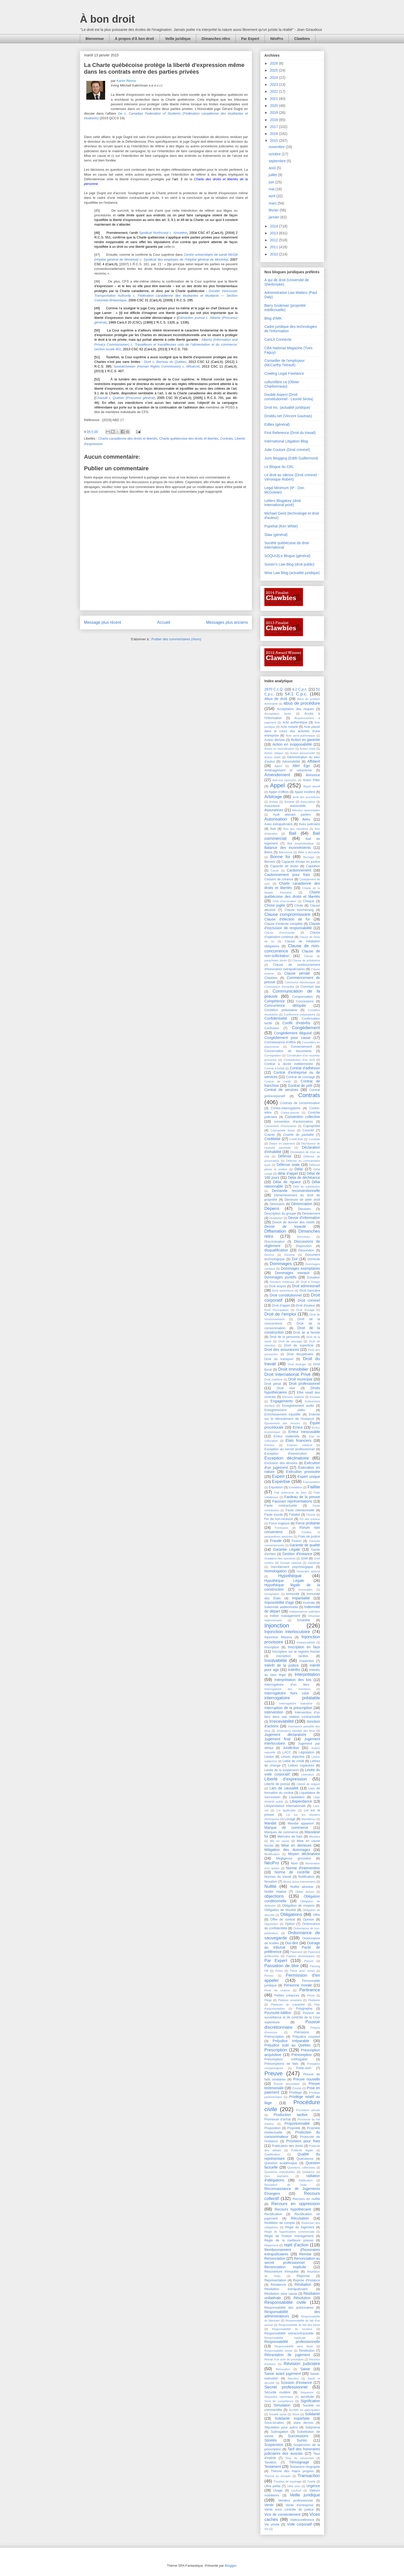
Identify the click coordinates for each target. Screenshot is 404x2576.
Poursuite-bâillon (277, 2013)
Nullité (270, 1886)
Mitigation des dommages (287, 1850)
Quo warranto (276, 2176)
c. (163, 233)
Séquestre (307, 2392)
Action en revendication (279, 748)
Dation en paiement (282, 1143)
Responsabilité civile (285, 2302)
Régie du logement (299, 2227)
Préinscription (274, 2036)
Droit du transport (278, 1359)
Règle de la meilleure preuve (288, 2240)
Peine (279, 1970)
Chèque (308, 901)
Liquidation (297, 1797)
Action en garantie (305, 740)
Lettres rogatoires (301, 1765)
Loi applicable (286, 1810)
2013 (274, 233)
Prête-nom (303, 2068)
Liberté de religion (308, 1784)
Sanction (293, 2378)
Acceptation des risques (295, 709)
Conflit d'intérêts (296, 1023)
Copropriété (311, 1126)
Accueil (163, 622)
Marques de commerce (281, 1832)
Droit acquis (277, 1286)
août (273, 168)
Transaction (309, 2475)
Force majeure (279, 1523)
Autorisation (275, 819)
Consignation (272, 1055)
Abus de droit (275, 699)
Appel (277, 785)
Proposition (272, 2128)
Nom (294, 1863)
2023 (274, 84)
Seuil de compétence (278, 2401)
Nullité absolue (301, 1887)
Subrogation (279, 2432)
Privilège (295, 2092)
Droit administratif (306, 1286)
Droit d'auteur (305, 1305)
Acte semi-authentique (300, 735)
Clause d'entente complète (283, 924)
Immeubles (305, 1589)
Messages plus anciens (227, 622)
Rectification (273, 2214)
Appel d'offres (279, 792)
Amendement (277, 774)
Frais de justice (309, 1536)
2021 (274, 99)
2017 (274, 127)
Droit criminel (309, 1300)
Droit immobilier (293, 1369)
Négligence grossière (293, 1858)
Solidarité (312, 2414)
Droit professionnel (304, 1383)
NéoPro (276, 39)
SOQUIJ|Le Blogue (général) (287, 556)
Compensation (302, 997)
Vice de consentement (282, 2514)
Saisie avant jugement (282, 2374)
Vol (266, 2528)
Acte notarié (289, 727)
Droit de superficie (298, 1345)
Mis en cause (279, 1841)
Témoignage (299, 2462)
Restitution (307, 2350)
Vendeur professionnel (295, 2500)
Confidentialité (275, 1018)
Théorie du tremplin (277, 2476)
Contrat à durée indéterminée (288, 1064)
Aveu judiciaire (309, 824)
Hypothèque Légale (284, 1581)
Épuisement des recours (282, 1423)
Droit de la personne (285, 1337)
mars (273, 203)
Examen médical (299, 1445)
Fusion (296, 1541)
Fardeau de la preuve (302, 1497)
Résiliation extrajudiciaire (286, 2289)
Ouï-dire (291, 1943)
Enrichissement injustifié (282, 1414)
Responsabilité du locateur (292, 2329)
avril (272, 196)
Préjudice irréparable (291, 2041)
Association (307, 801)
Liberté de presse (277, 1784)
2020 (274, 106)
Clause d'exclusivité (279, 932)
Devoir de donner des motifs (293, 1222)
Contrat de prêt (300, 1086)
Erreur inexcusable (304, 1432)
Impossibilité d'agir (279, 1602)
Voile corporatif (299, 2524)
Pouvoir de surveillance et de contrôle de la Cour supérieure (292, 2017)
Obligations (291, 1914)
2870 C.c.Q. (274, 689)
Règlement (271, 2245)
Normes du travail (277, 1877)
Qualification (272, 2154)
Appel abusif (311, 786)
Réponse (303, 2276)
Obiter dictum (304, 1891)
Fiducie (310, 1514)
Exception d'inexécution (285, 1453)
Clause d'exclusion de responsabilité (292, 926)
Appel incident (304, 792)
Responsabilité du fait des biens (299, 2324)
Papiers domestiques (300, 1956)
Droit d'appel (281, 1305)
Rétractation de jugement (287, 2355)
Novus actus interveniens (299, 1881)
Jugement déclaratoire (285, 1735)
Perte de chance (277, 1990)
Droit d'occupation (276, 1309)
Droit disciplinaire (300, 1354)
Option (289, 1924)
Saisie (305, 2369)
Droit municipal (300, 1379)
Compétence (274, 1001)
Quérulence (305, 2159)
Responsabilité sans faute (293, 2346)
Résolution (301, 2298)
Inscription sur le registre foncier (296, 1651)
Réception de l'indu (285, 2184)
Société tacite (278, 2414)
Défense (284, 1156)
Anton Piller (311, 780)
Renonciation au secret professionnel (292, 2260)
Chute (298, 905)
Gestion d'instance (297, 1554)
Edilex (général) (277, 424)
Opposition (271, 1923)
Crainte (269, 1135)
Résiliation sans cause (280, 2294)
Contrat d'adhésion (305, 1068)
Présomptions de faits (281, 2064)
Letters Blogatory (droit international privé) (282, 503)
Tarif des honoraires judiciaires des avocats (292, 2451)
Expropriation (311, 1481)
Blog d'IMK (273, 318)
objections (274, 1896)
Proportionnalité (297, 2123)
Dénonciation (301, 1204)
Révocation (283, 2369)
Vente (269, 2505)
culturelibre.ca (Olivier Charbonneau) (281, 384)
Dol (294, 1259)
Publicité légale (302, 2150)
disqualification (276, 1250)
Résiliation (302, 2284)
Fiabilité (294, 1514)
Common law (310, 986)
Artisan (273, 801)
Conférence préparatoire (299, 1014)
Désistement (311, 1213)
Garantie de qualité (305, 1545)
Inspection (306, 1661)
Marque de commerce (286, 1828)
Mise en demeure (296, 1845)
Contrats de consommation (300, 1103)
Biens (268, 852)
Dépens (271, 1208)
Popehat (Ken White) (281, 526)
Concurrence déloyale (285, 1005)
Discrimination (274, 1241)
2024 (274, 77)
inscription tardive (292, 1656)
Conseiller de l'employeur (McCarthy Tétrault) (284, 363)
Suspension (273, 2445)
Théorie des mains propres (292, 2471)
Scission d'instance (296, 2383)
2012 (274, 240)
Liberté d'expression (285, 1779)
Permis (268, 1975)
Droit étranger (297, 1364)
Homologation (275, 1571)
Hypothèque (290, 1575)
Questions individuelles (279, 2171)
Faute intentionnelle (299, 1510)
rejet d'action (296, 2244)
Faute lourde (273, 1514)
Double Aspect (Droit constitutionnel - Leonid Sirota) (288, 397)
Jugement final (277, 1739)
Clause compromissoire (287, 914)
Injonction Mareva (278, 1637)
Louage (290, 1819)
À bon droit (107, 19)
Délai (298, 1169)
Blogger (230, 2566)
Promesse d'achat (277, 2119)
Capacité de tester (284, 866)
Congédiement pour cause (287, 1038)
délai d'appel (288, 1173)
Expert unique (309, 1476)
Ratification (306, 2180)
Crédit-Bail (296, 1139)
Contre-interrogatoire (285, 1108)
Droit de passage (290, 1341)
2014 (274, 226)
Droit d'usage (305, 1309)
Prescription (275, 2050)
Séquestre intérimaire (278, 2396)
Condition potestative (280, 1010)
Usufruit (296, 2490)
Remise (305, 2254)
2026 (274, 63)
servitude (307, 2397)
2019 (274, 112)
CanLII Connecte (277, 339)
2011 (274, 247)
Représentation (275, 2280)
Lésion (269, 1757)
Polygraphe (304, 2008)
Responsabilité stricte (278, 2350)
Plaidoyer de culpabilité (288, 2004)
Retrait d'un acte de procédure (284, 2359)
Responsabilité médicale (285, 2337)
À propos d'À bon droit (134, 39)
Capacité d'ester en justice (301, 862)
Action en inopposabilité (292, 744)
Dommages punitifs (280, 1277)
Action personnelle (302, 753)
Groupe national (290, 1562)
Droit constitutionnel (285, 1295)
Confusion (271, 1028)
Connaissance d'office (280, 1042)
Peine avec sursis (302, 1970)
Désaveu (304, 1209)
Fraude (275, 1541)
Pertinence (309, 1990)
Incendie (309, 1603)
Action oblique (273, 753)
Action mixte (308, 748)
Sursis (302, 2440)
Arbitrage (273, 796)
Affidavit (313, 761)
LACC (286, 1752)
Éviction (269, 1445)
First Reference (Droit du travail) (290, 433)
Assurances (273, 810)
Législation (306, 1752)
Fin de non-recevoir (278, 1519)
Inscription (271, 1647)
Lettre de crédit (293, 1761)
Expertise (281, 1481)
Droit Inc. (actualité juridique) (287, 407)
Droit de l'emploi (280, 1314)
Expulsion (276, 1487)
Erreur (298, 1427)
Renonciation (274, 2258)
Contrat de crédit (277, 1081)
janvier (274, 217)
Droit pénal (272, 1384)
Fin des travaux (310, 1519)
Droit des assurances (281, 1349)
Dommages (281, 1263)
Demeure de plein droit (302, 1199)
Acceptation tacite (277, 713)
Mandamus (308, 1819)
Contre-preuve (290, 1112)
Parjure (308, 1961)
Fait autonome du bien (290, 1492)
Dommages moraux (292, 1273)
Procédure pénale (308, 2110)
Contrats (226, 438)
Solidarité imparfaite (292, 2418)
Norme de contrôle (292, 1872)
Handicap (314, 1562)
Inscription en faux (304, 1647)
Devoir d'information (304, 1218)
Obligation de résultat (280, 1910)
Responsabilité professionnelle (292, 2342)
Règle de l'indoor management (289, 2236)
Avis (273, 829)
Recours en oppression (295, 2203)
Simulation (282, 2405)
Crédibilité (272, 1139)
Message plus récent (102, 622)
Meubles (314, 1836)
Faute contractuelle (280, 1505)
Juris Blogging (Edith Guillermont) (291, 458)
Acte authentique (294, 722)
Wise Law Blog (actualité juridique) (292, 573)
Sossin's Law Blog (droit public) (289, 564)
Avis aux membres (295, 828)
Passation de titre (281, 1965)
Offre (316, 1915)
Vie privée (272, 2524)
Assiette (289, 801)
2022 (274, 91)
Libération (307, 1774)
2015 (274, 141)
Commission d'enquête (279, 986)
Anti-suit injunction (284, 780)
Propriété (293, 2128)
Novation (270, 1881)
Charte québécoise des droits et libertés (188, 438)
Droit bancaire (309, 1290)
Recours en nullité (306, 2199)
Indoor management (285, 1616)
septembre (278, 161)
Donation (313, 1277)
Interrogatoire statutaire (295, 1703)
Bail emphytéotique (300, 843)
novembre (277, 147)
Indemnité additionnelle (281, 1607)
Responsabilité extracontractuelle (289, 2333)
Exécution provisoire (303, 1472)
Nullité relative (275, 1891)
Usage (277, 2490)
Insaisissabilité (306, 1642)
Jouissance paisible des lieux (295, 1730)
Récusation (300, 2218)
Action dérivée (274, 740)
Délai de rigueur (287, 1182)
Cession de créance (278, 879)
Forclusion (281, 1527)
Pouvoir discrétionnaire (292, 2024)
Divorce (269, 1254)
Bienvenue (95, 39)
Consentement (301, 1046)
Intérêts (294, 1670)
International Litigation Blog (286, 441)
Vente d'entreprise (299, 2505)
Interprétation (307, 1674)
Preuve (273, 2073)
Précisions (301, 2032)
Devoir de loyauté (285, 1226)
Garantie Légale (286, 1549)
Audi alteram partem (292, 814)
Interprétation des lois (292, 1680)
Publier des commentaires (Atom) (176, 639)
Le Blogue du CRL (279, 467)
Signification (310, 2401)
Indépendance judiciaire (304, 1611)
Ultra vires (293, 2486)
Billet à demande (309, 852)
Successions (298, 2436)
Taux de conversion (299, 2458)
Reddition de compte (279, 2223)
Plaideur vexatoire (290, 2000)
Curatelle (314, 1139)
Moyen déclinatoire (304, 1854)
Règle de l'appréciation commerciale (289, 2231)
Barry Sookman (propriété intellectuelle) (285, 307)
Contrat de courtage (300, 1077)
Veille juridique (178, 39)
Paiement (296, 1952)
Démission (277, 1204)
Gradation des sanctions (280, 1558)
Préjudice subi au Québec (287, 2045)
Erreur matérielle (286, 1436)
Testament (272, 2466)
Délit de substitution (306, 1186)
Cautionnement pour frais (287, 875)
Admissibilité (291, 761)
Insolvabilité (275, 1660)
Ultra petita (272, 2486)
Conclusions (305, 1001)
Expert (278, 1476)
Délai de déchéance (304, 1177)
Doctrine (289, 1254)
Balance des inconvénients (287, 848)
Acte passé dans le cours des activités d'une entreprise (292, 731)
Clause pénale (297, 973)
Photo (311, 1995)
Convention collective (302, 1117)
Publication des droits (287, 2146)
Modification (272, 1854)
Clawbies (302, 39)
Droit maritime (273, 1379)
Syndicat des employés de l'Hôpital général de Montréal (186, 259)
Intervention (273, 1712)
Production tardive (291, 2115)
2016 (274, 134)
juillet (273, 175)
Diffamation (275, 1231)
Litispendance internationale (285, 1806)
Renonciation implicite (285, 2267)
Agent (278, 765)
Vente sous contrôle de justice (289, 2509)
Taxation (270, 2462)
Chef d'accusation (284, 901)
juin (272, 182)
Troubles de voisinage (287, 2481)
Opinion (308, 1919)
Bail (292, 833)
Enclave (315, 1396)
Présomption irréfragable (286, 2059)
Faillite (314, 1487)
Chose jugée (274, 905)
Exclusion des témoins (281, 1463)
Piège (268, 2000)
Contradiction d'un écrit (299, 1059)
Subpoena (312, 2427)
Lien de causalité (284, 1788)
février (274, 210)
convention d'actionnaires (293, 1121)
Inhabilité (303, 1620)
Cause (275, 870)
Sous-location (274, 2423)
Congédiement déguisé (293, 1033)
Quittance (308, 2171)
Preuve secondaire (287, 2083)
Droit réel (286, 1388)
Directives (303, 1236)
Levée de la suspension (281, 1770)
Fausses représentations (292, 1501)
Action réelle (272, 757)
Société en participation (304, 2409)
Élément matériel (293, 1396)
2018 (274, 120)
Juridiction (291, 1748)
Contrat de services (281, 1090)
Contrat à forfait (274, 1068)
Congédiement (306, 1027)
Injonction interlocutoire (287, 1631)
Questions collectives (301, 2167)
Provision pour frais (303, 2141)
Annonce (313, 775)
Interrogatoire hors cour (286, 1693)
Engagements (282, 1401)
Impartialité (301, 1598)
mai (272, 189)
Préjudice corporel (306, 2036)
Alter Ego (301, 766)
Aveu (306, 819)
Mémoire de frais (289, 1836)
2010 (274, 254)
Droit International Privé (287, 1374)
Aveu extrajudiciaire (278, 824)
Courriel (308, 1130)
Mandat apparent (301, 1823)
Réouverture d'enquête (281, 2271)
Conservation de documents (288, 1051)
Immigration (271, 1594)
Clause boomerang (299, 910)
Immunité (292, 1594)
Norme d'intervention (303, 1868)
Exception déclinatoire (286, 1458)
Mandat (270, 1823)
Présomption (301, 2055)
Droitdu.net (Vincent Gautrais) (288, 416)
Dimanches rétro (216, 39)
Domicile (314, 1259)
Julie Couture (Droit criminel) (287, 450)
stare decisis (303, 2423)
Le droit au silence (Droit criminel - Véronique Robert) (291, 477)
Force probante (308, 1523)
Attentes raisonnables (306, 810)
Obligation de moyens (298, 1905)
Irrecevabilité (281, 1721)
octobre (275, 154)
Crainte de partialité (298, 1135)
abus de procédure (301, 703)
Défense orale (288, 1165)
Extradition (295, 1487)
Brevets (269, 862)
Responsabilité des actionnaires (289, 2307)
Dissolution (306, 1250)
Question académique (280, 2163)
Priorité (296, 2088)
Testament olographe (305, 2467)
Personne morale (298, 1985)
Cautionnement (299, 870)
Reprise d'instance (306, 2280)
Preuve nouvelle (306, 2079)
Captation (313, 866)
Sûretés (270, 2440)
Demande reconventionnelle (296, 1191)
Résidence (278, 2285)
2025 (274, 70)
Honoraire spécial (308, 1571)
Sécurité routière (277, 2392)
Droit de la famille (306, 1332)
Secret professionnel (285, 2387)
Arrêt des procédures (306, 797)
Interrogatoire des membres (287, 1689)
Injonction (276, 1625)
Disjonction (304, 1246)
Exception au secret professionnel (289, 1449)
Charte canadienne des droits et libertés (127, 438)
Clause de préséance (306, 960)
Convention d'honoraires (280, 1126)
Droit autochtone (282, 1290)
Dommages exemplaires (300, 1268)
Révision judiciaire (302, 2363)
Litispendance (301, 1801)
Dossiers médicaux (282, 1281)
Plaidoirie (314, 2000)
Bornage (308, 857)
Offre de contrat (282, 1919)
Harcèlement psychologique (292, 1567)
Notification (306, 1877)
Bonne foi (280, 856)
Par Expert (250, 39)
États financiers (298, 1440)
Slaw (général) (276, 535)
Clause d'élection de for (287, 919)
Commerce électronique (299, 982)
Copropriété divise (283, 1130)
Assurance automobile (285, 806)
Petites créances (286, 1995)
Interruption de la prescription (288, 1708)
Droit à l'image (310, 1281)
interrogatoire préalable (292, 1697)
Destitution (276, 1217)
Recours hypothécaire (293, 2209)
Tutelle (311, 2481)
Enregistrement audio (298, 1406)
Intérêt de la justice (281, 1665)
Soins (295, 2414)
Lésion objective (293, 1757)
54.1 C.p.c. (296, 694)
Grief (304, 1558)
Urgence (313, 2486)
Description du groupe (280, 1213)
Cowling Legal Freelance (284, 373)
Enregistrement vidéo (284, 1410)
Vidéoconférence (302, 2520)
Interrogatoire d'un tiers (286, 1684)
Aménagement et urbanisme (288, 770)
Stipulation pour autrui (281, 2427)
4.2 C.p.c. (300, 689)
